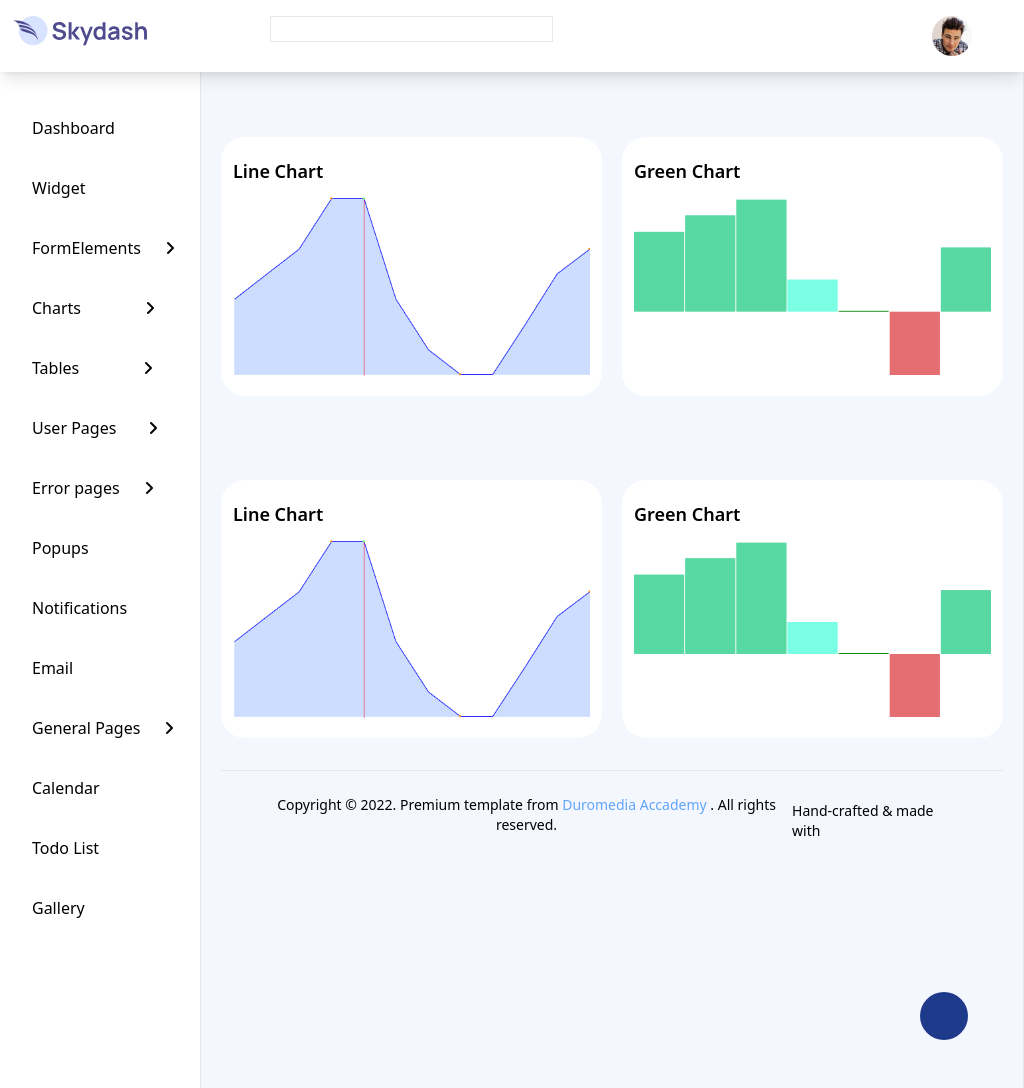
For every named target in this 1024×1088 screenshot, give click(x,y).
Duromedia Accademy (634, 804)
